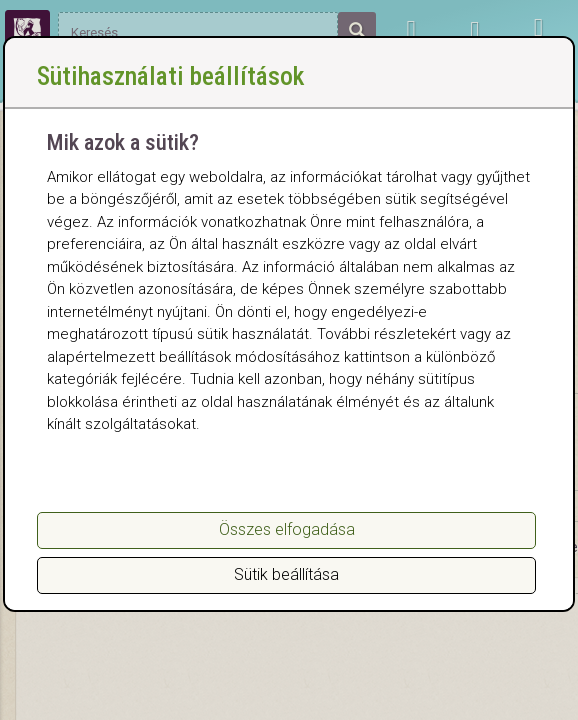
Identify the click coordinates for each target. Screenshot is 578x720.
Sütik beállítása (286, 574)
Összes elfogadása (287, 529)
